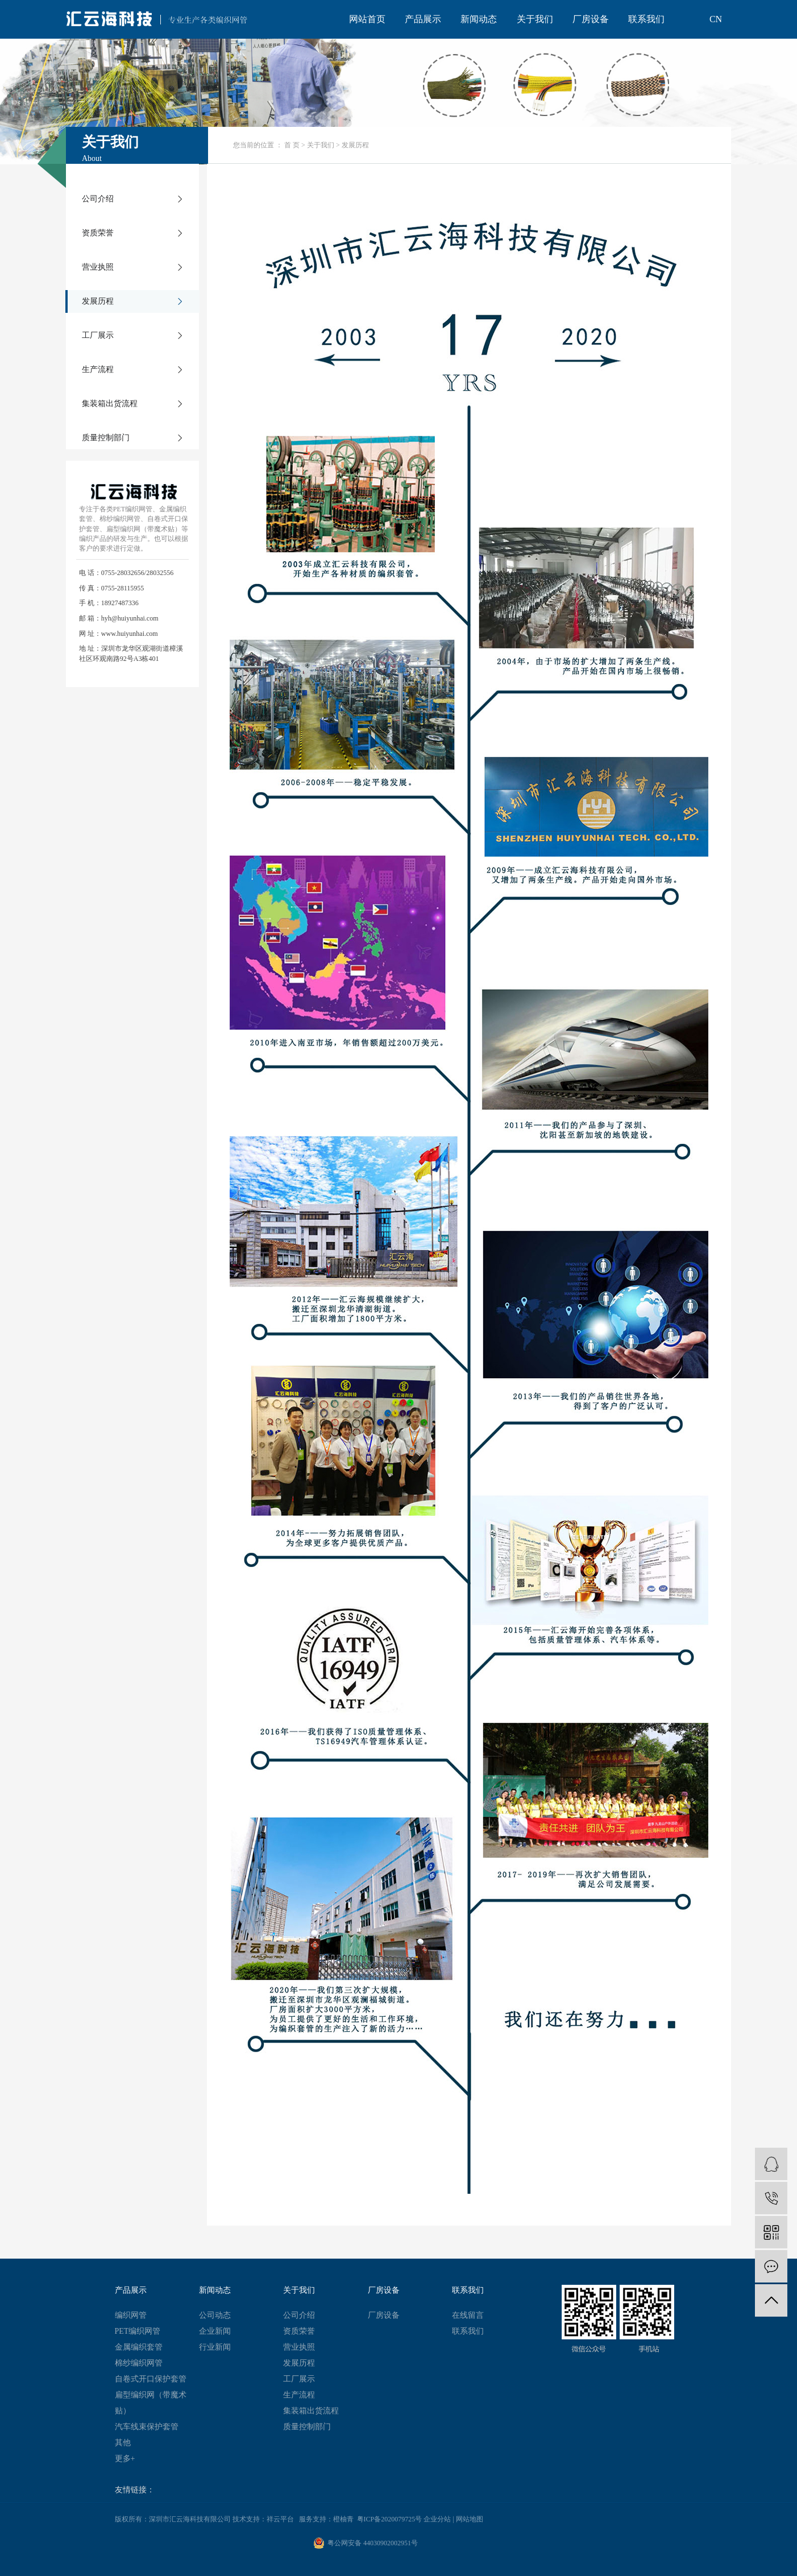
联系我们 (646, 19)
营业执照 (98, 267)
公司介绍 (98, 199)
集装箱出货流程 (110, 403)
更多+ (125, 2458)
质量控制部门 (106, 437)
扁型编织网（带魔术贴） (150, 2403)
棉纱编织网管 (139, 2363)
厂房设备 (590, 19)
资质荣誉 (98, 233)
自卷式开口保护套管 (150, 2379)
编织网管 (131, 2315)
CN (715, 19)
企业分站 (437, 2519)
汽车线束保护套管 (147, 2426)
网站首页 (367, 19)
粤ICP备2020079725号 (389, 2519)
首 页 (292, 145)
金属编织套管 (139, 2347)
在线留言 (468, 2315)
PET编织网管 (138, 2331)
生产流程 (98, 369)
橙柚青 (343, 2519)
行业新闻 (215, 2347)
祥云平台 (280, 2519)
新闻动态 (478, 19)
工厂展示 (98, 335)
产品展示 (423, 19)
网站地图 (469, 2519)
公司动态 (215, 2315)
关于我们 (535, 19)
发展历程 (98, 301)
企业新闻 (215, 2331)
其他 (123, 2442)
